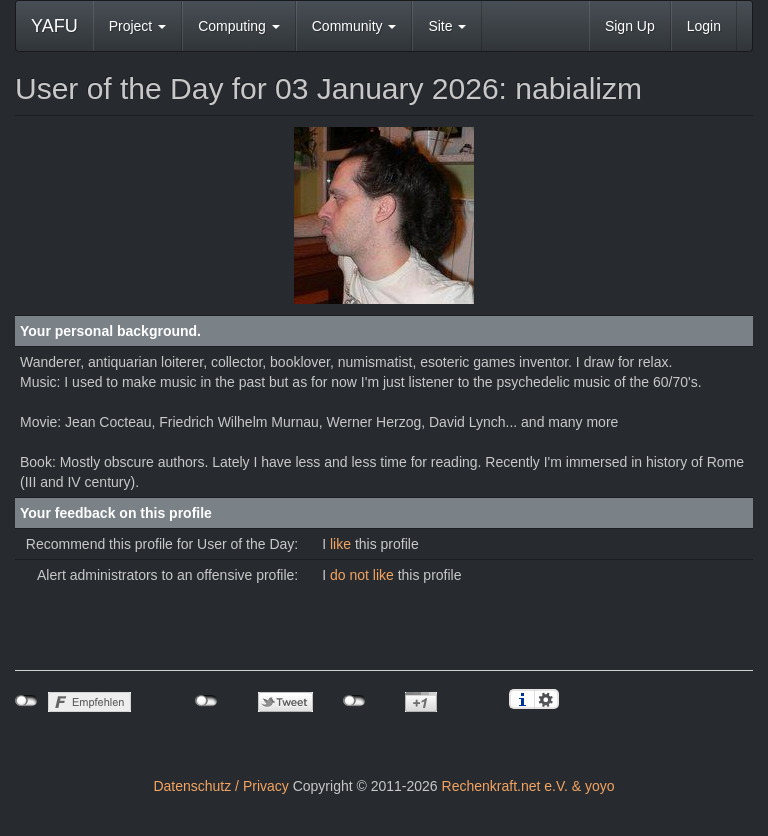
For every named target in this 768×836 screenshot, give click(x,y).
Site (447, 26)
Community (354, 26)
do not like (364, 575)
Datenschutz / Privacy (220, 786)
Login (704, 26)
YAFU (54, 26)
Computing (239, 26)
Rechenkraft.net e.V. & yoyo (528, 786)
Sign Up (630, 26)
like (342, 544)
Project (137, 26)
